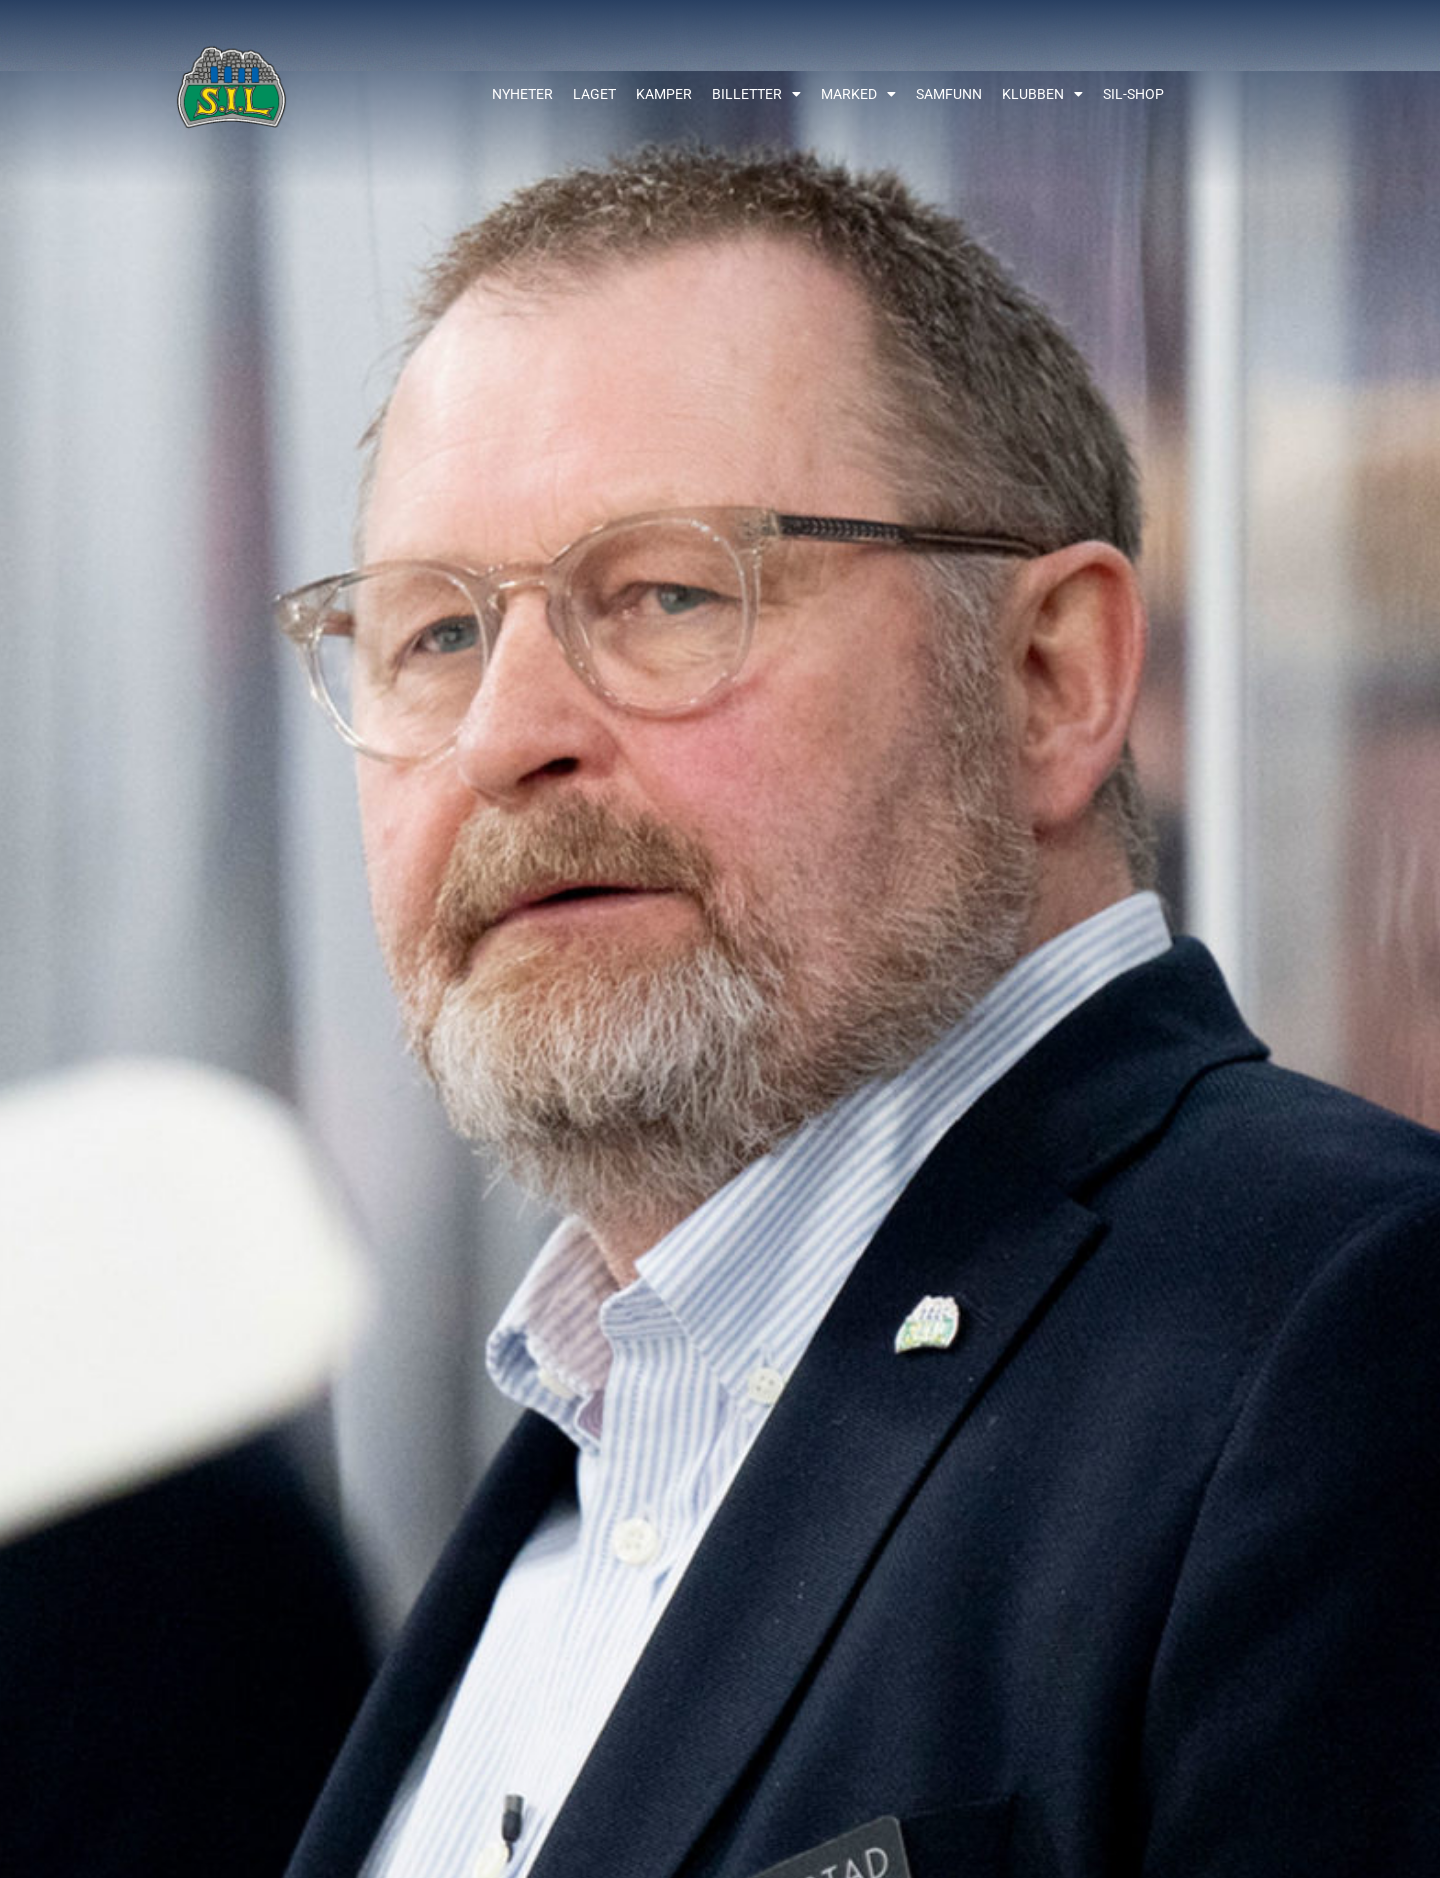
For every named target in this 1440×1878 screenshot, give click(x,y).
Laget (594, 94)
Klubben (1042, 94)
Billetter (756, 94)
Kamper (664, 94)
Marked (858, 94)
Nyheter (522, 94)
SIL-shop (1133, 94)
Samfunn (949, 94)
